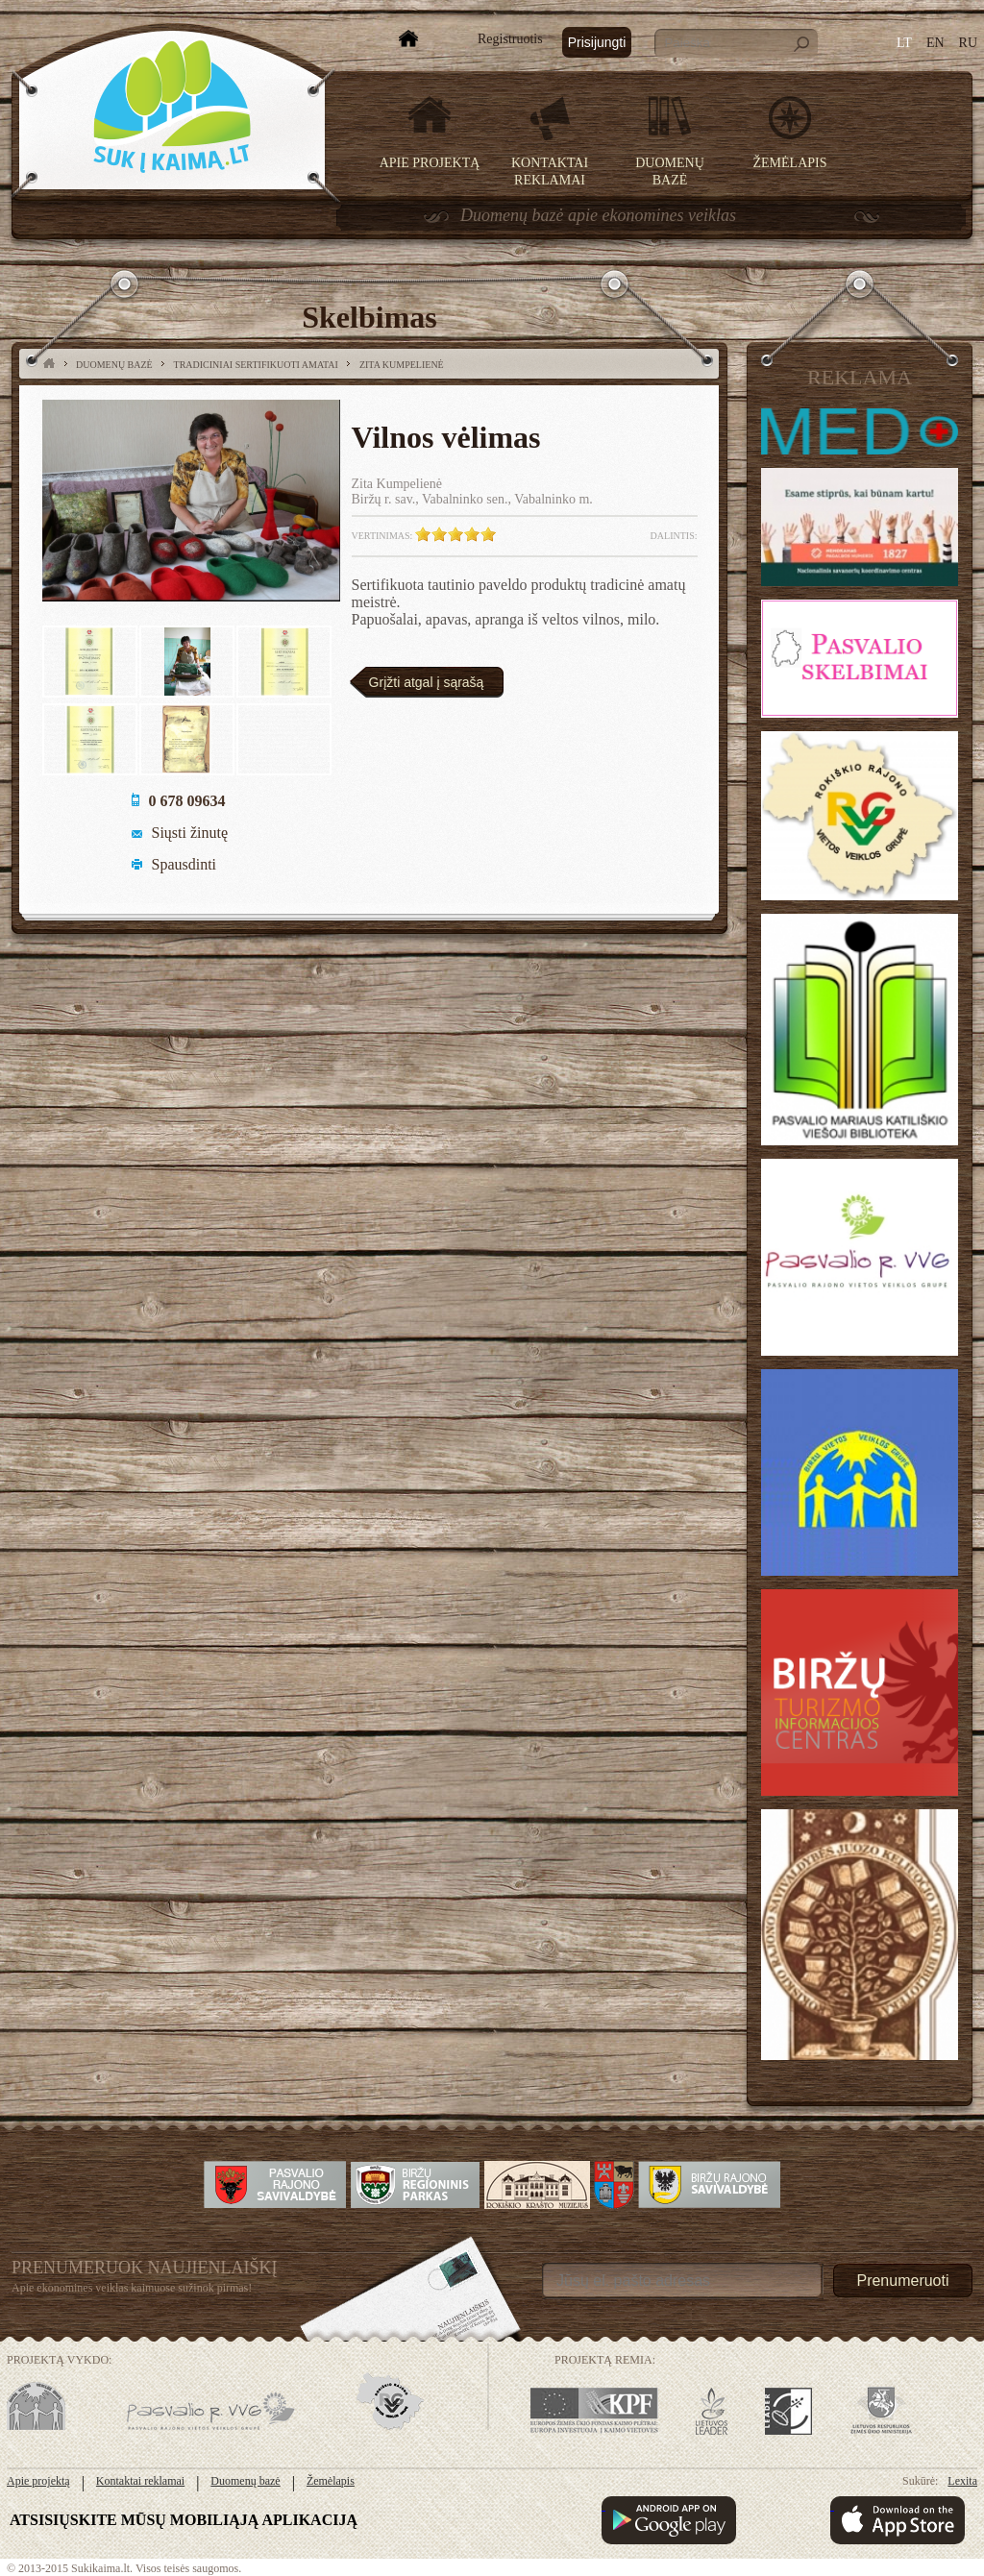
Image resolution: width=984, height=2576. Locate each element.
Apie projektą (430, 163)
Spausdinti (184, 864)
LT (904, 43)
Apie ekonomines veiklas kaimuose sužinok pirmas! (132, 2287)
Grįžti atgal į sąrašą (426, 682)
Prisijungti (597, 42)
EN (935, 43)
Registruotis (510, 39)
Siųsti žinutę (190, 832)
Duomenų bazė (114, 364)
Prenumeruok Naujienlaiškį (145, 2267)
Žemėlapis (790, 163)
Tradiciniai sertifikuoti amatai (256, 364)
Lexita (962, 2481)
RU (968, 43)
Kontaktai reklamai (140, 2481)
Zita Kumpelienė (401, 364)
